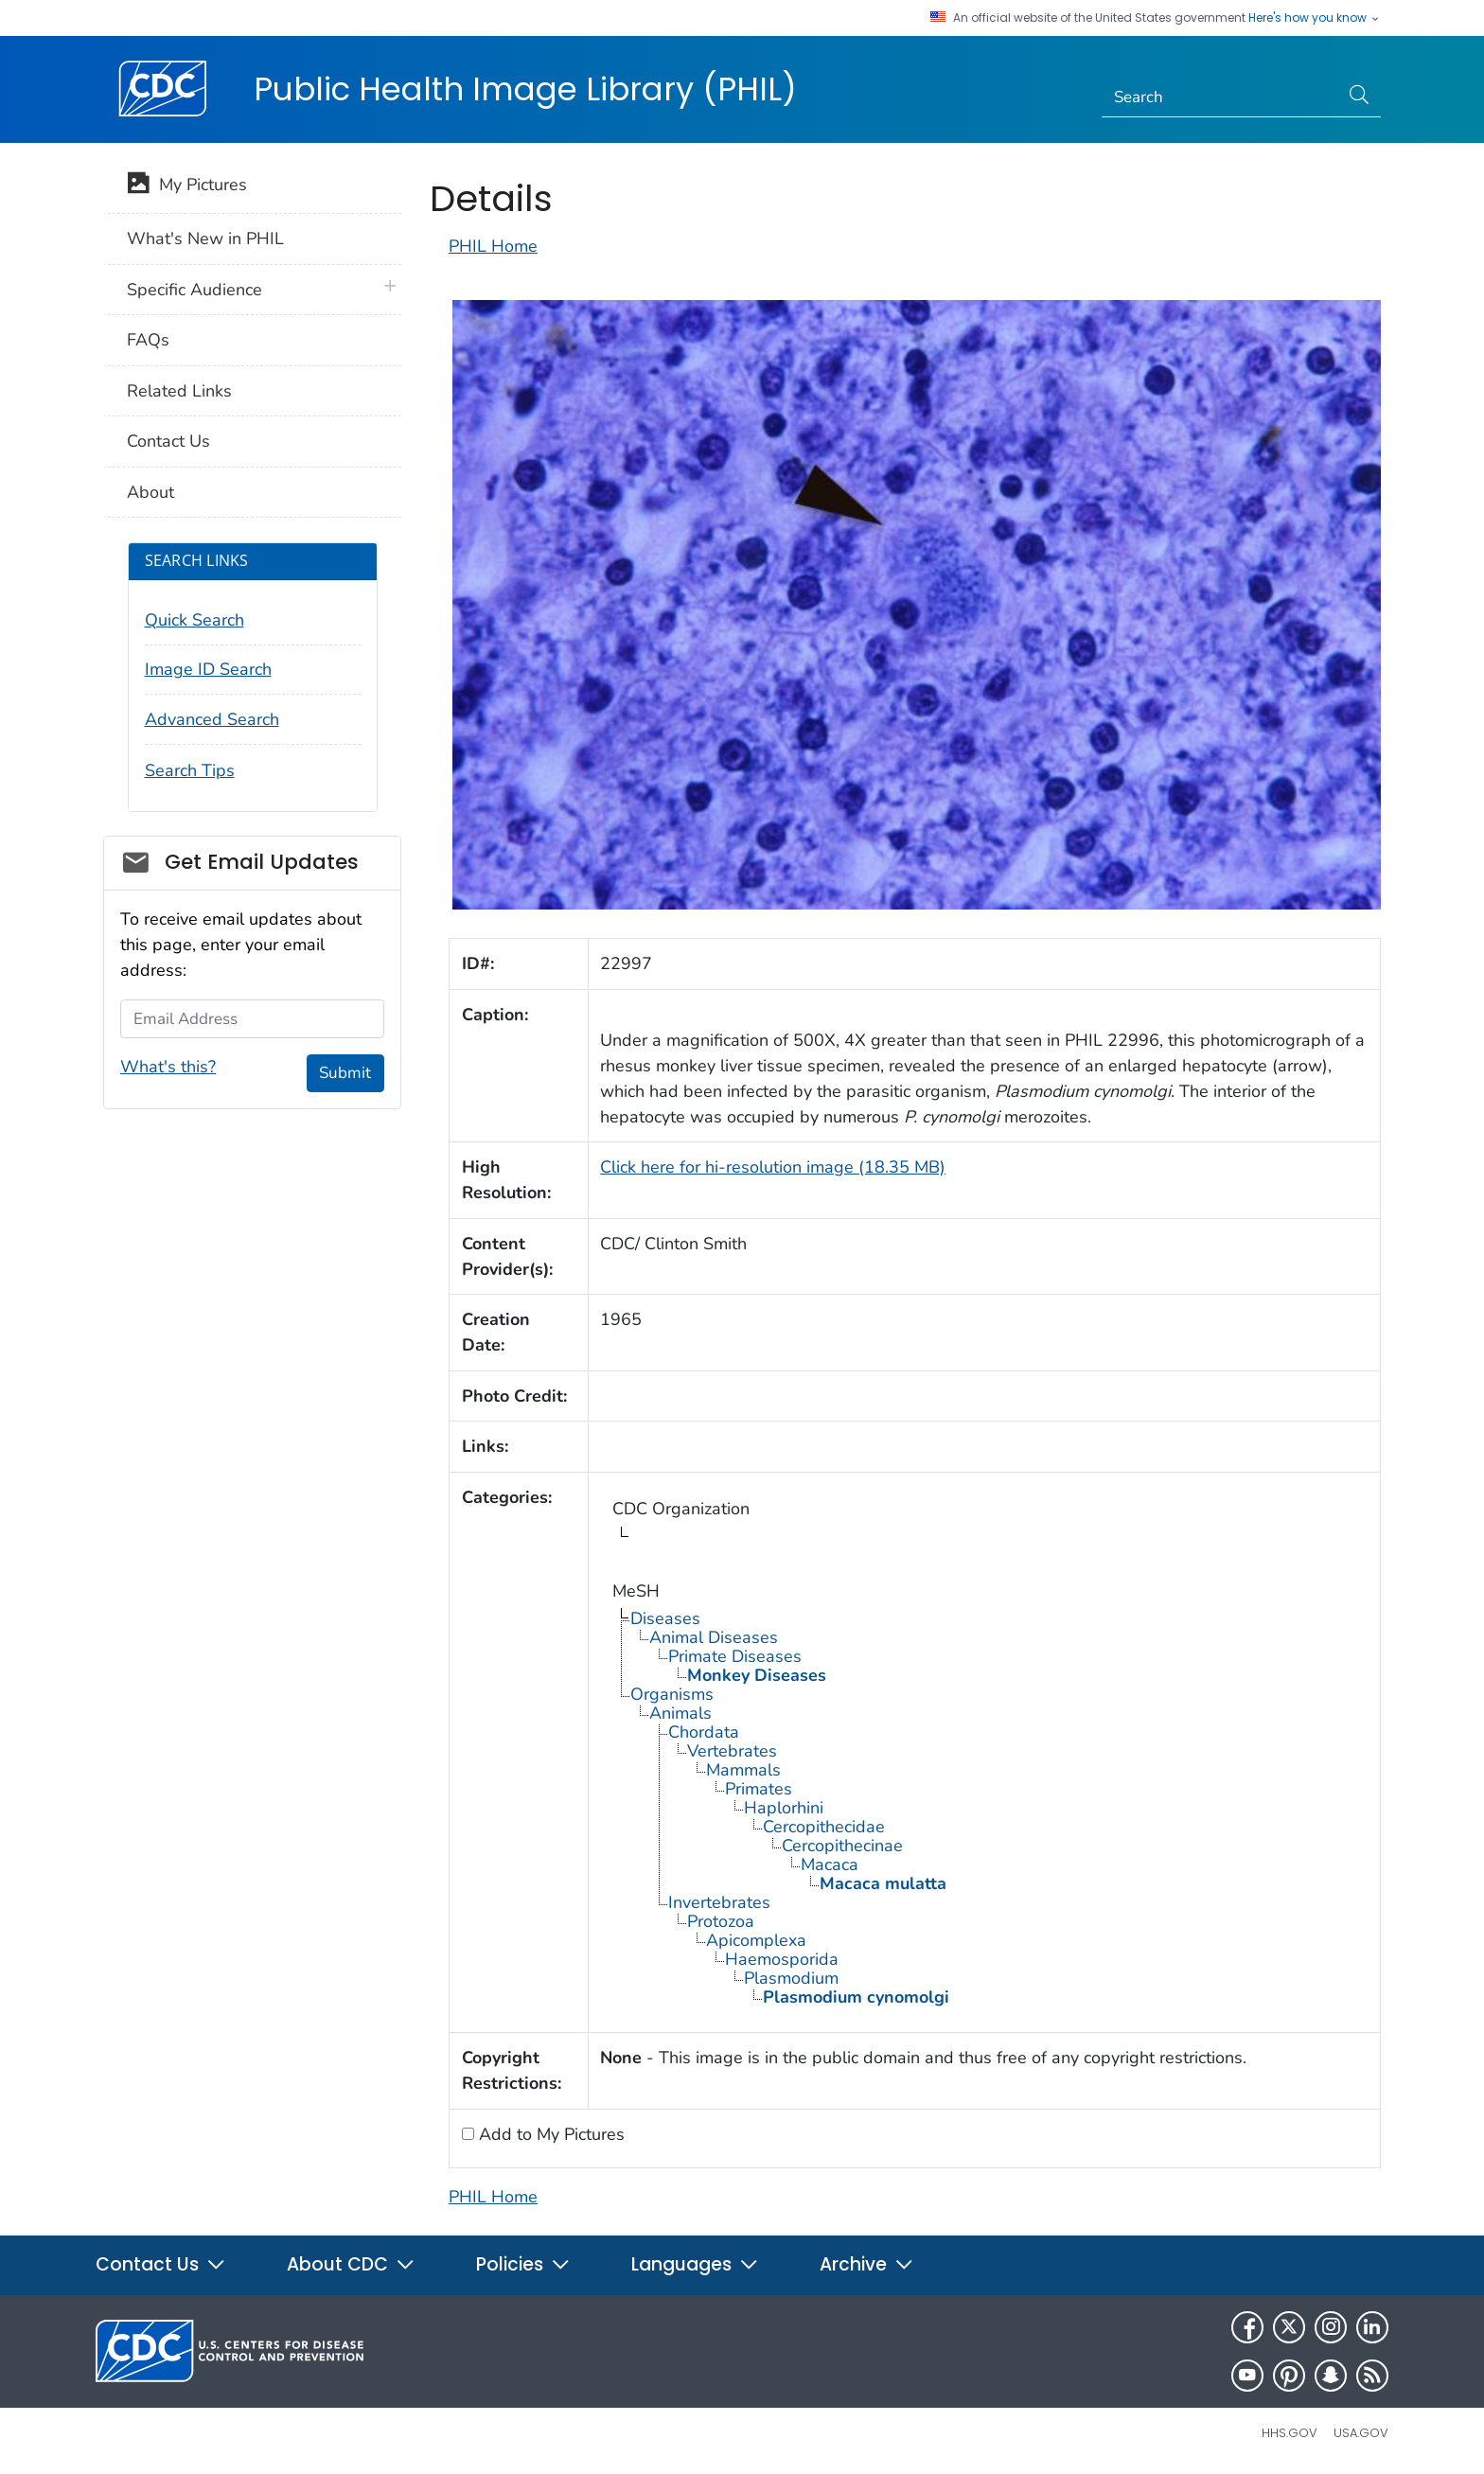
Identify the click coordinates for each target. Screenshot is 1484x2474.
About (150, 492)
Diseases (665, 1618)
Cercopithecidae (824, 1826)
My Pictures (187, 186)
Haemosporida (782, 1959)
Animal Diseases (713, 1637)
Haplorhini (783, 1807)
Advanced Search (212, 719)
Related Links (179, 391)
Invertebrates (719, 1902)
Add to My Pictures (549, 2134)
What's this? (168, 1066)
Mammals (743, 1769)
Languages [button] (695, 2264)
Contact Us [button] (161, 2264)
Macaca (829, 1864)
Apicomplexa (756, 1940)
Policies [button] (523, 2264)
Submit (345, 1073)
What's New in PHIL (205, 238)
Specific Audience (194, 289)
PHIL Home (493, 246)
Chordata (703, 1732)
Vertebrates (732, 1751)
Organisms (672, 1694)
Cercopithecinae (842, 1845)
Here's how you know (1314, 18)
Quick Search (194, 620)
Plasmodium (791, 1978)
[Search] (1220, 97)
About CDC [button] (351, 2264)
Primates (758, 1788)
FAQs (148, 339)
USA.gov (1361, 2433)
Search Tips (190, 770)
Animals (680, 1713)
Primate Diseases (735, 1656)
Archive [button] (867, 2264)
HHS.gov (1289, 2433)
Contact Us (168, 441)
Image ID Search (208, 669)
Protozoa (720, 1921)
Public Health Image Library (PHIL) (525, 89)
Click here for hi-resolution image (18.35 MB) (772, 1167)
